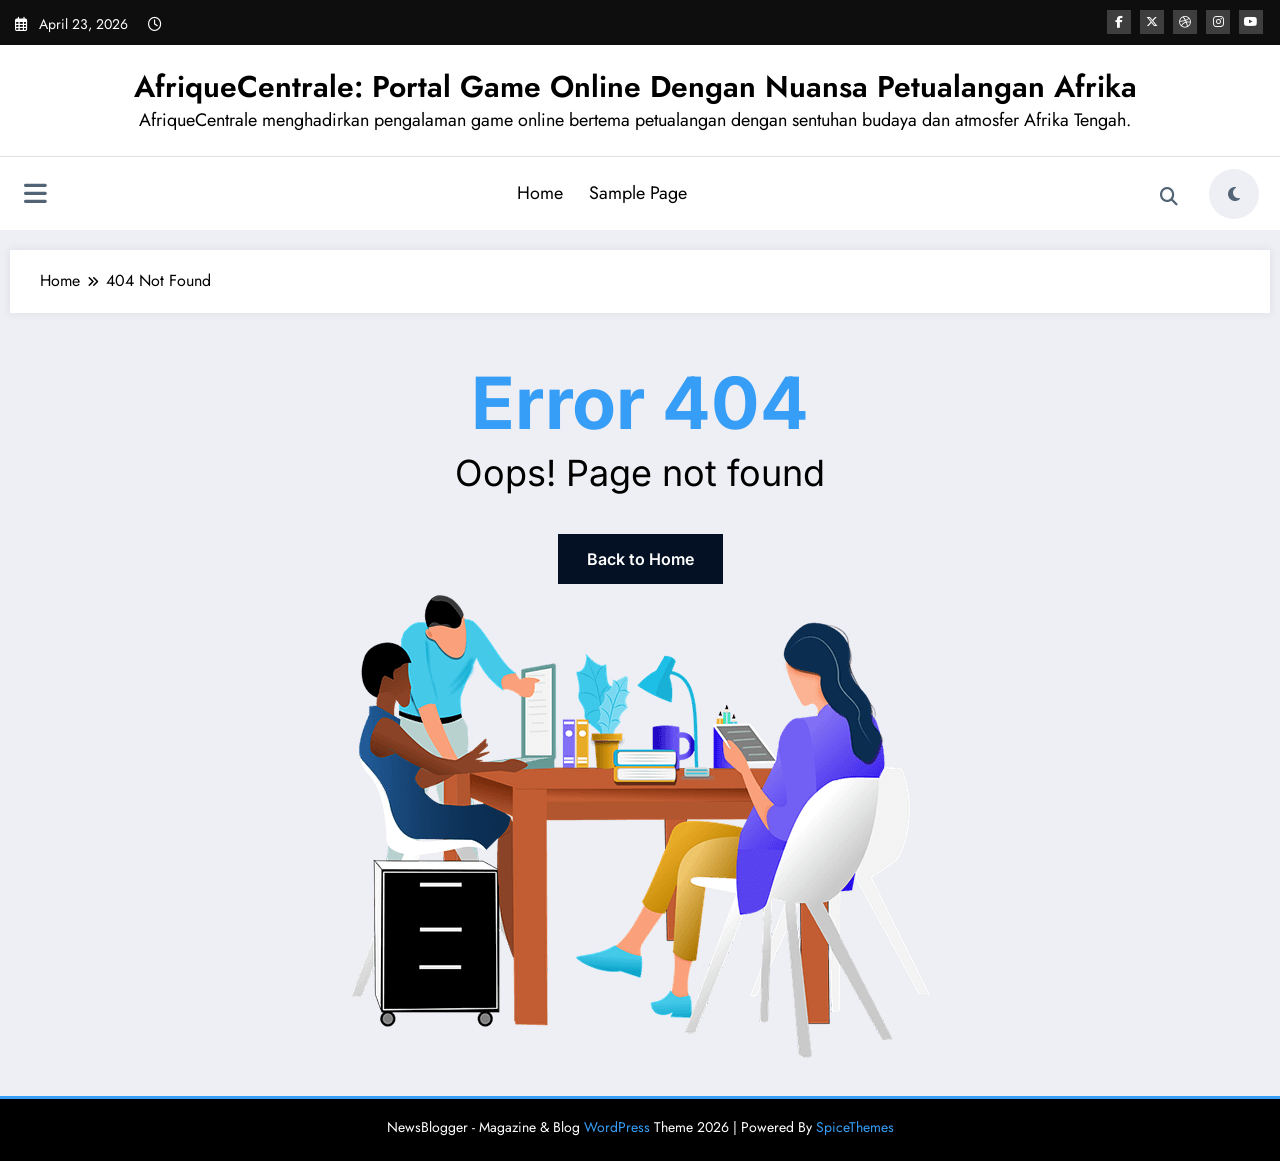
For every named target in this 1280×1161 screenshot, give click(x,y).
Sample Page (638, 193)
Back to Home (640, 559)
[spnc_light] (1234, 194)
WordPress (617, 1127)
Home (540, 193)
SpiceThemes (855, 1127)
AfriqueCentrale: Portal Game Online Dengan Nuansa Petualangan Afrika (635, 86)
